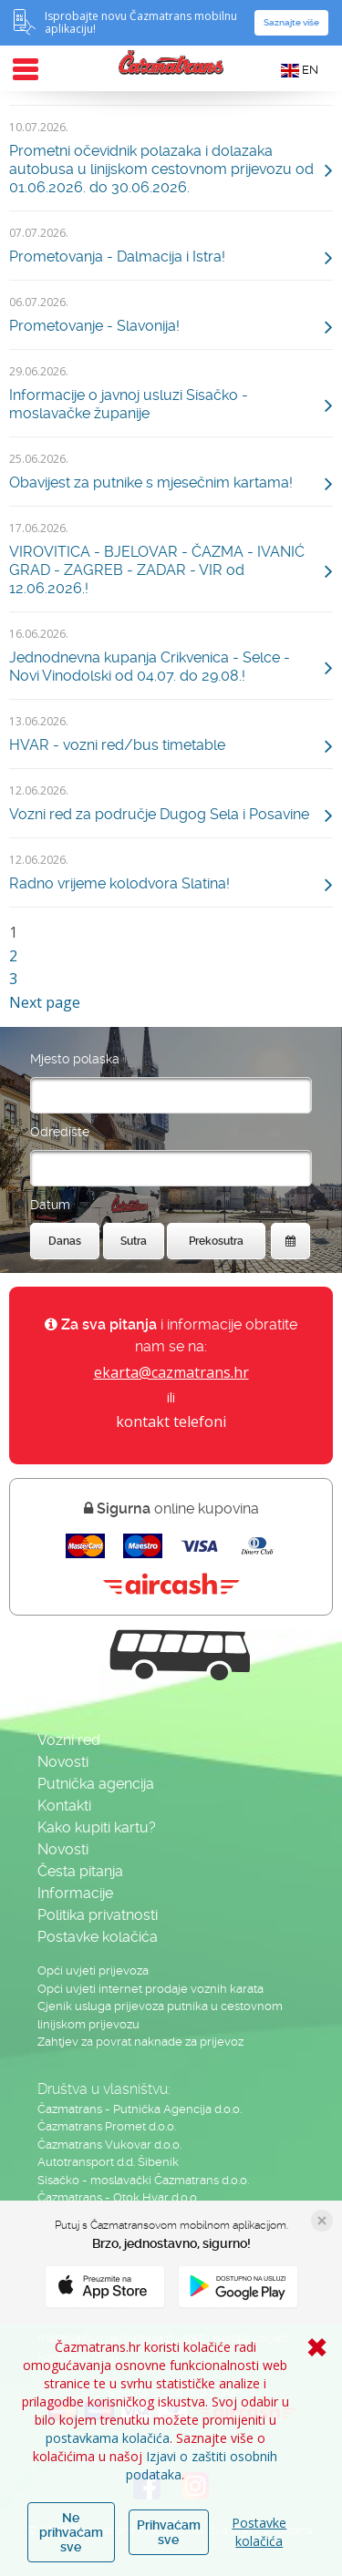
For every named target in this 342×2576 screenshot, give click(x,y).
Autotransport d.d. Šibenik (108, 2162)
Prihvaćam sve (169, 2532)
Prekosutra (216, 1241)
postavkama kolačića (108, 2438)
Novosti (62, 1761)
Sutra (133, 1241)
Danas (64, 1241)
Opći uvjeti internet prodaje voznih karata (150, 1989)
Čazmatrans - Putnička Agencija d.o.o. (139, 2109)
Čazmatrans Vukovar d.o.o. (109, 2144)
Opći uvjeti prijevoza (93, 1970)
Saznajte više (291, 22)
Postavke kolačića (259, 2532)
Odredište (59, 1131)
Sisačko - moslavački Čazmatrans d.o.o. (143, 2180)
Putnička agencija (95, 1783)
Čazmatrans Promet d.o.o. (106, 2126)
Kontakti (64, 1805)
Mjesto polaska (74, 1059)
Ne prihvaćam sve (71, 2532)
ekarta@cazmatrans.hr (171, 1372)
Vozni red (68, 1740)
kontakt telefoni (171, 1421)
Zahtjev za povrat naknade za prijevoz (140, 2041)
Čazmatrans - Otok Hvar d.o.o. (118, 2197)
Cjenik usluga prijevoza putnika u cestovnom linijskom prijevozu (160, 2015)
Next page (44, 1002)
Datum (50, 1204)
